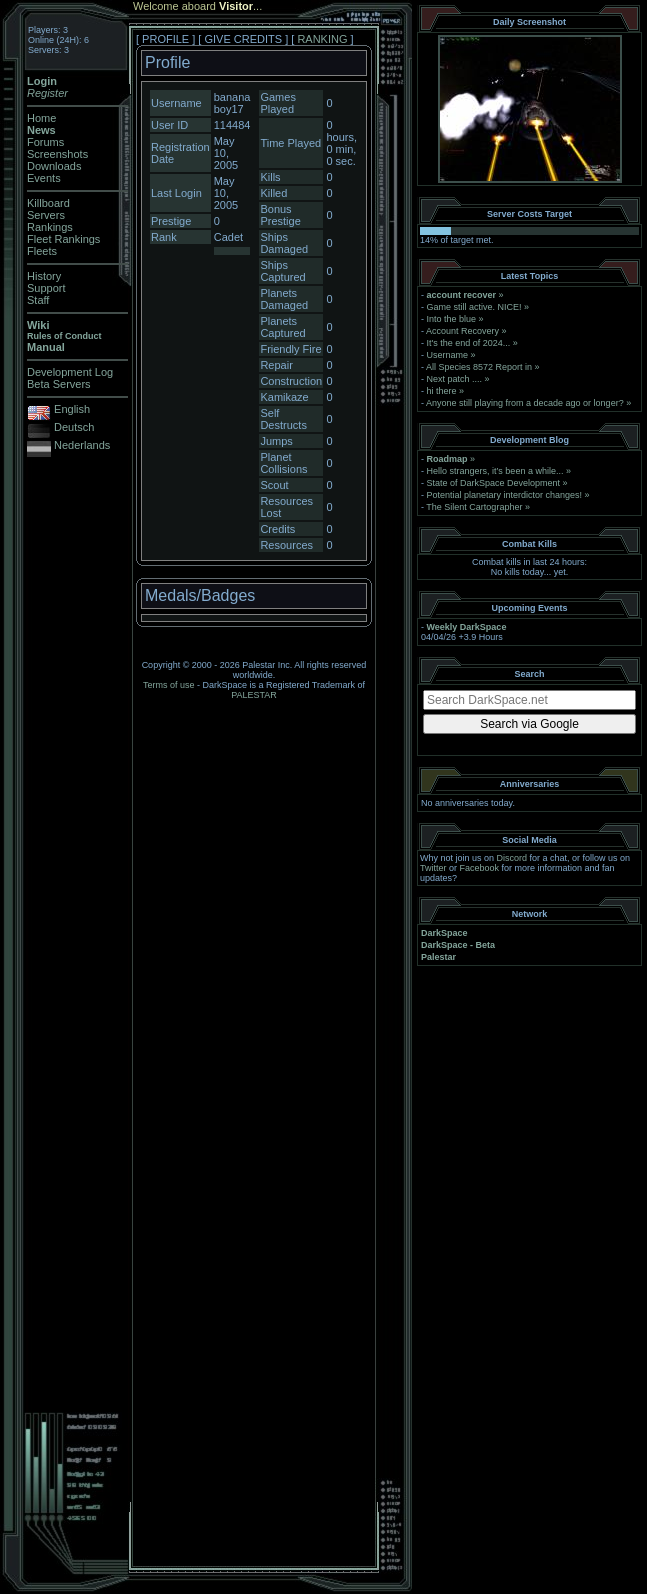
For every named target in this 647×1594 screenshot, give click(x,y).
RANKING (322, 39)
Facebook (480, 868)
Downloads (54, 166)
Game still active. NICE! (476, 307)
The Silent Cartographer (474, 507)
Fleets (42, 251)
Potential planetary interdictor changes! (505, 495)
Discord (512, 858)
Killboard (48, 203)
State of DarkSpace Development (494, 483)
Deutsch (74, 427)
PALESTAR (254, 695)
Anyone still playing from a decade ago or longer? (525, 403)
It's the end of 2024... (469, 343)
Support (46, 288)
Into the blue (452, 319)
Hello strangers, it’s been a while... (495, 471)
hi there (442, 391)
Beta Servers (59, 384)
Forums (45, 142)
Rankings (50, 227)
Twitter (433, 868)
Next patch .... (455, 379)
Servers (46, 215)
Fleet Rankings (63, 239)
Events (44, 178)
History (44, 276)
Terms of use (169, 685)
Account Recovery (462, 331)
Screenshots (57, 154)
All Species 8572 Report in (479, 367)
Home (41, 118)
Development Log (70, 372)
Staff (38, 300)
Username (448, 355)
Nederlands (82, 445)
